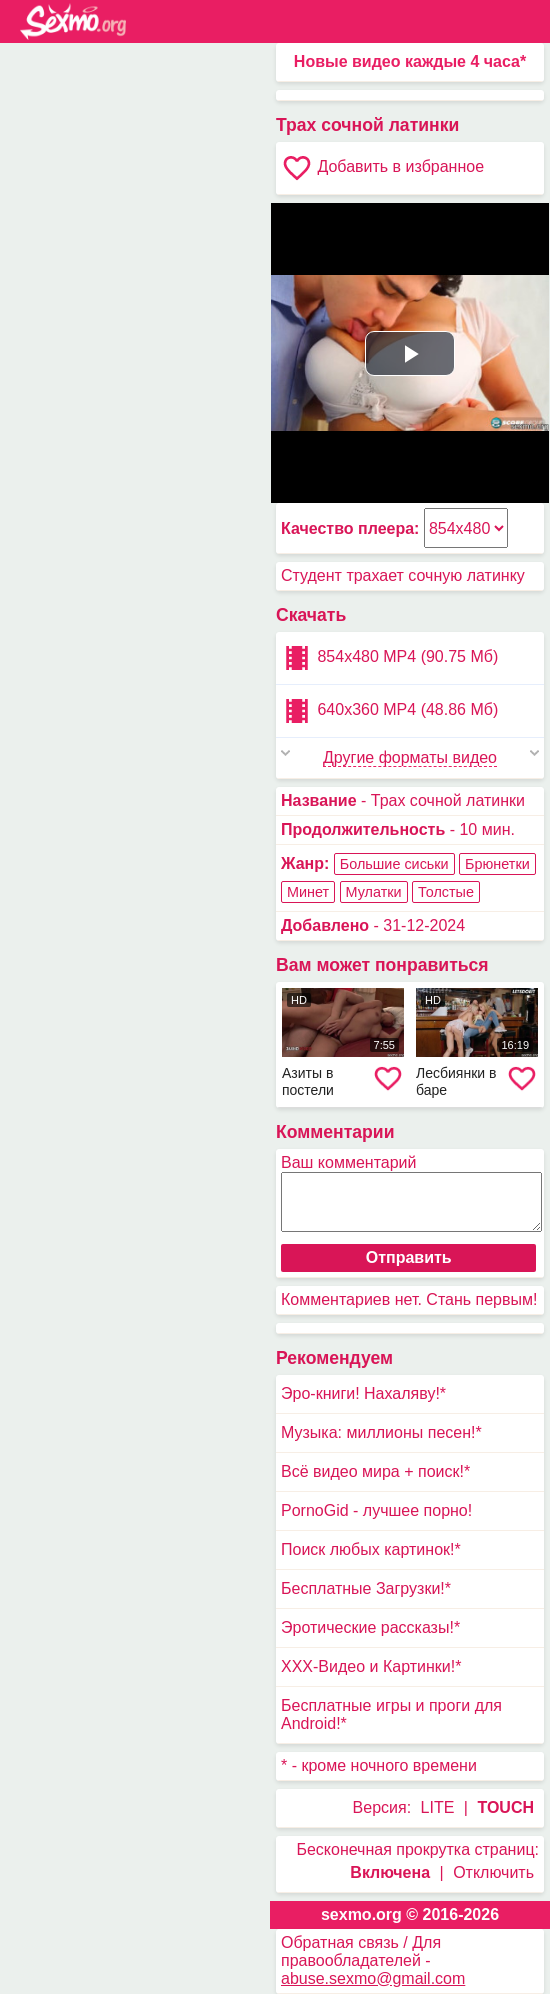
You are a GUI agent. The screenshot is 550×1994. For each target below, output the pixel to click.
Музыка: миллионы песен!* (381, 1432)
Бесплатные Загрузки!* (366, 1588)
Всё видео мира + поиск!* (375, 1471)
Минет (308, 892)
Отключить (493, 1872)
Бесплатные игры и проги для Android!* (391, 1714)
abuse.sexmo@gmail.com (373, 1978)
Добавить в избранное (382, 168)
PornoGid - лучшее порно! (376, 1510)
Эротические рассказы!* (370, 1627)
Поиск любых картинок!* (371, 1549)
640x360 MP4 (389, 711)
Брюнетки (497, 864)
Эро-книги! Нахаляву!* (363, 1393)
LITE (438, 1807)
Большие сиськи (394, 864)
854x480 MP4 (389, 658)
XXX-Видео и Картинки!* (371, 1666)
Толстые (446, 892)
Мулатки (374, 892)
